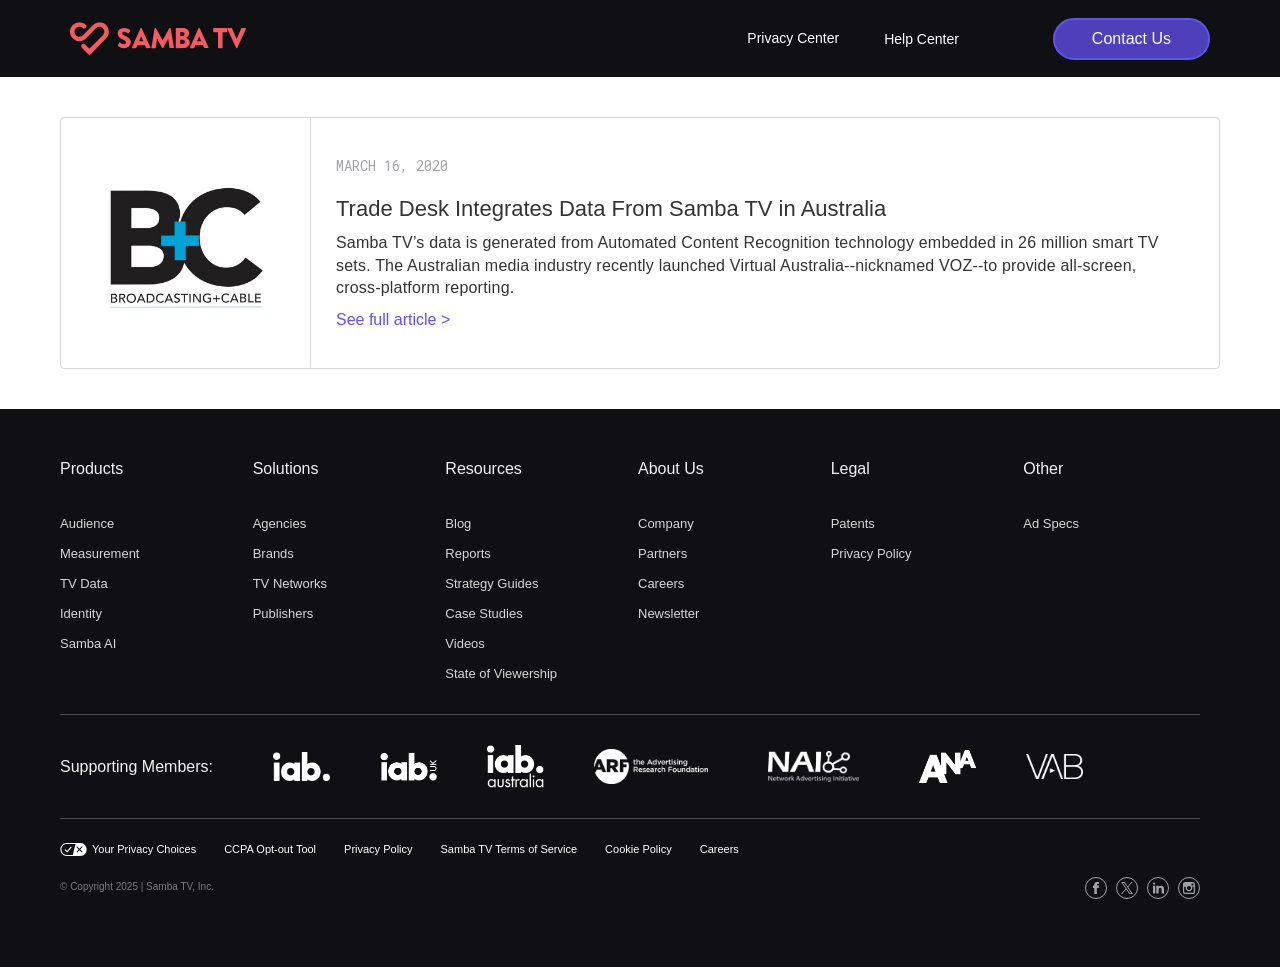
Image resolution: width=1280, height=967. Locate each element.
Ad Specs (1051, 523)
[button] (793, 38)
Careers (661, 583)
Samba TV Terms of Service (509, 849)
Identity (81, 613)
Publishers (283, 613)
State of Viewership (501, 673)
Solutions (286, 468)
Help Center (921, 39)
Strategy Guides (491, 583)
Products (91, 468)
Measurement (99, 553)
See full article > (393, 319)
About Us (671, 468)
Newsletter (668, 613)
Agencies (279, 523)
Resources (483, 468)
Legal (850, 468)
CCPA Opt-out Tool (270, 849)
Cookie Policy (638, 849)
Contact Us (1131, 38)
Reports (468, 553)
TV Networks (290, 583)
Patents (853, 523)
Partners (662, 553)
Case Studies (483, 613)
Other (1043, 468)
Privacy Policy (871, 553)
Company (666, 523)
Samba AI (88, 643)
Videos (465, 643)
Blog (458, 523)
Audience (87, 523)
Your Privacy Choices (144, 849)
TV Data (84, 583)
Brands (273, 553)
